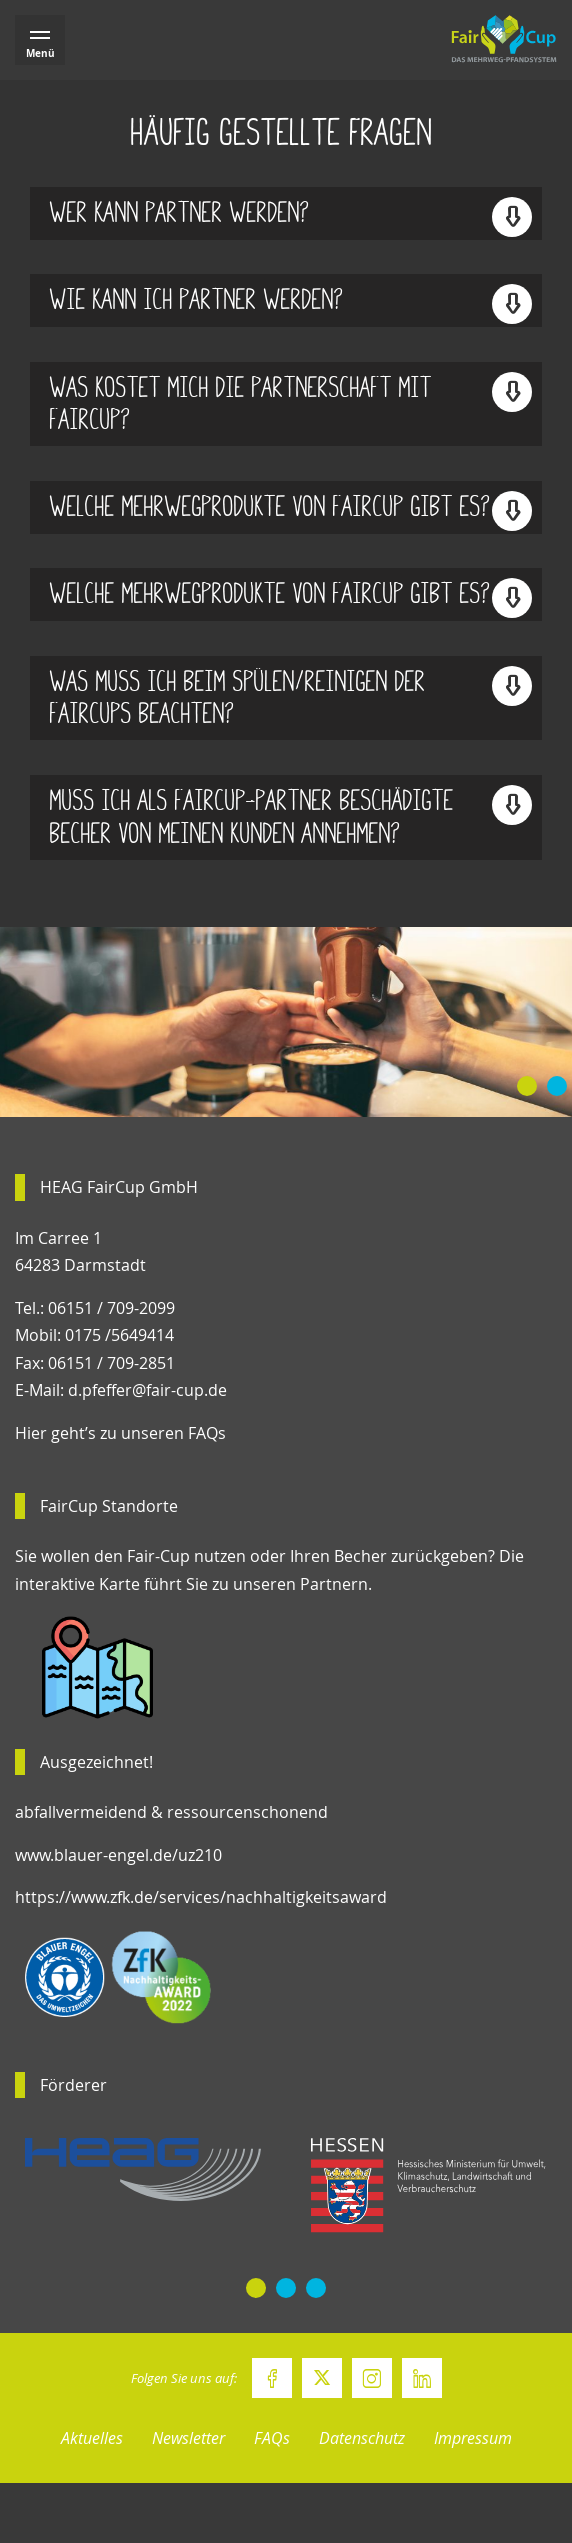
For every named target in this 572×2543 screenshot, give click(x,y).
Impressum (473, 2438)
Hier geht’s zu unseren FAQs (120, 1433)
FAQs (272, 2438)
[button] (527, 1086)
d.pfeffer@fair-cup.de (147, 1390)
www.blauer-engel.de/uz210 (118, 1855)
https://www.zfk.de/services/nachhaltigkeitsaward (201, 1897)
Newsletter (188, 2438)
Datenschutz (362, 2438)
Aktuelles (92, 2438)
